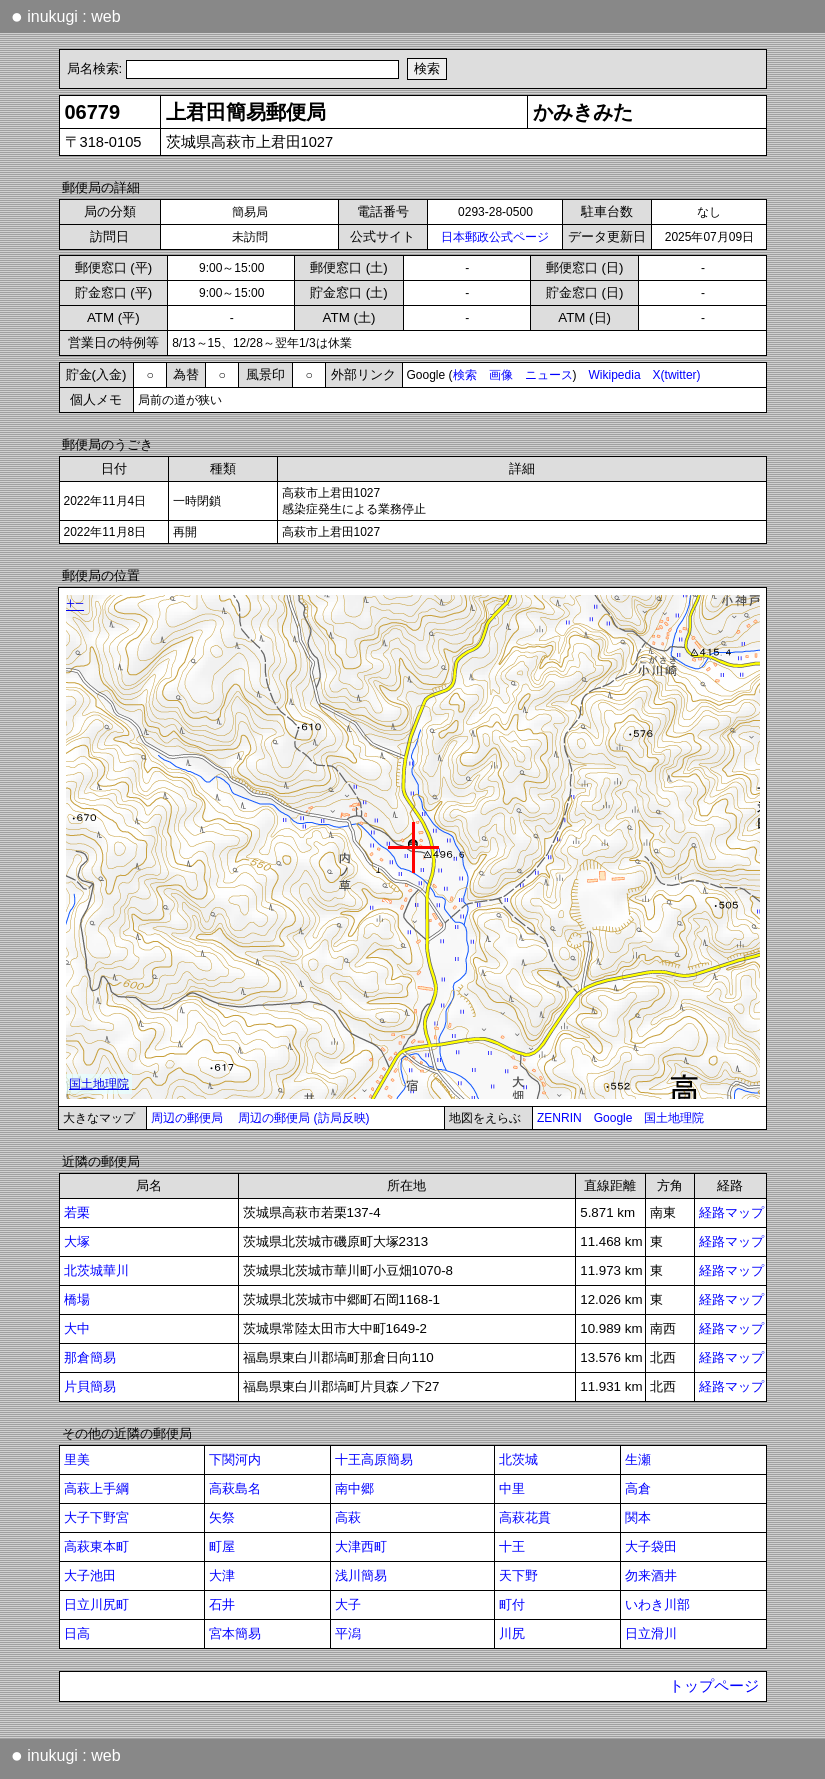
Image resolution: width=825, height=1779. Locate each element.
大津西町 (361, 1546)
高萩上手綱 (96, 1488)
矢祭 (222, 1517)
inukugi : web (66, 16)
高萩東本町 (96, 1546)
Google (613, 1118)
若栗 (77, 1212)
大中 (77, 1328)
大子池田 (90, 1575)
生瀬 (638, 1459)
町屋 (222, 1546)
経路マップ (731, 1212)
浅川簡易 (361, 1575)
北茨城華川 (96, 1270)
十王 (512, 1546)
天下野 (518, 1575)
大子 (348, 1604)
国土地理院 (674, 1118)
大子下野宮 (96, 1517)
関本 (638, 1517)
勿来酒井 (651, 1575)
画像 (501, 375)
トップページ (714, 1686)
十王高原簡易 (374, 1459)
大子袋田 (651, 1546)
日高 (77, 1633)
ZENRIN (559, 1118)
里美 (77, 1459)
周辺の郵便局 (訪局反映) (303, 1118)
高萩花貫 (525, 1517)
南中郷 (354, 1488)
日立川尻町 (96, 1604)
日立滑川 (651, 1633)
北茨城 (518, 1459)
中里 (512, 1488)
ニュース (549, 375)
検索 (465, 375)
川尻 (512, 1633)
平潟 (348, 1633)
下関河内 (235, 1459)
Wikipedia (615, 375)
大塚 (77, 1241)
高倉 (638, 1488)
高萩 (348, 1517)
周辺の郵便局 (187, 1118)
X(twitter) (677, 375)
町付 (512, 1604)
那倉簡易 (90, 1357)
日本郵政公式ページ (495, 237)
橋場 (77, 1299)
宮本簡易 (235, 1633)
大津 (222, 1575)
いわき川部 (657, 1604)
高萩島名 (235, 1488)
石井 (222, 1604)
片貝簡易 (90, 1386)
